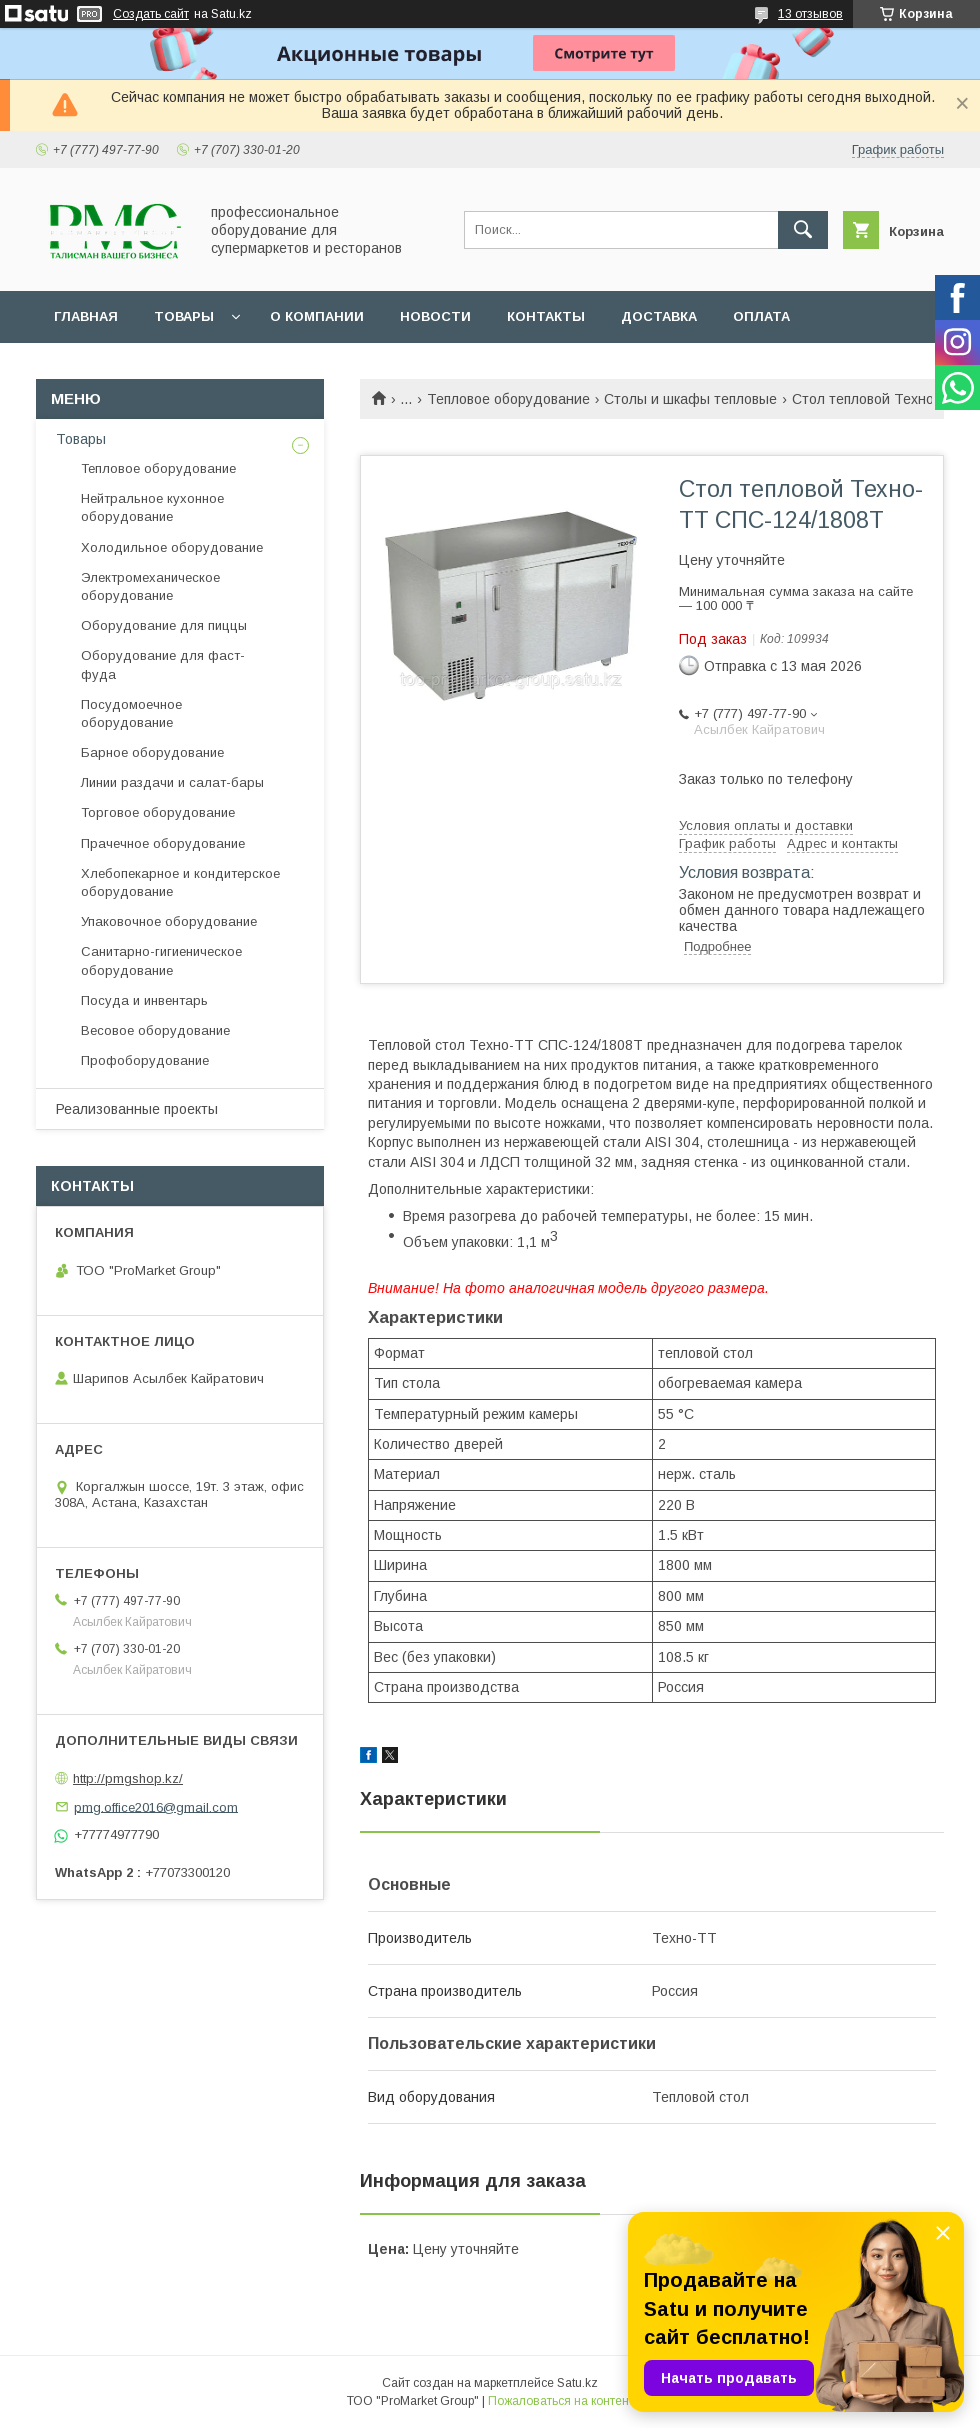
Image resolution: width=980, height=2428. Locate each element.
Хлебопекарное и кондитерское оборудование (180, 882)
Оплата (761, 316)
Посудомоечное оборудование (131, 713)
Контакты (546, 316)
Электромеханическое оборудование (150, 586)
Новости (435, 316)
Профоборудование (145, 1060)
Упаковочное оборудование (169, 921)
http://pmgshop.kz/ (128, 1778)
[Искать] (803, 230)
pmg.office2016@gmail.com (156, 1806)
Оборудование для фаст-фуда (163, 664)
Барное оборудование (152, 752)
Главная (86, 316)
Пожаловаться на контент (561, 2401)
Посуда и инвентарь (144, 1000)
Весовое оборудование (155, 1030)
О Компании (317, 316)
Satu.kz (577, 2383)
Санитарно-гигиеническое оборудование (161, 960)
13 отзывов (810, 14)
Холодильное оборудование (172, 547)
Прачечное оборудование (163, 843)
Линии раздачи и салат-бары (172, 782)
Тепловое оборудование (508, 399)
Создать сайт (151, 14)
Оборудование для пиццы (164, 625)
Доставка (659, 316)
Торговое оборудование (158, 812)
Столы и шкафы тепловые (690, 399)
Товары (184, 316)
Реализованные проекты (137, 1109)
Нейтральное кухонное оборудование (152, 507)
